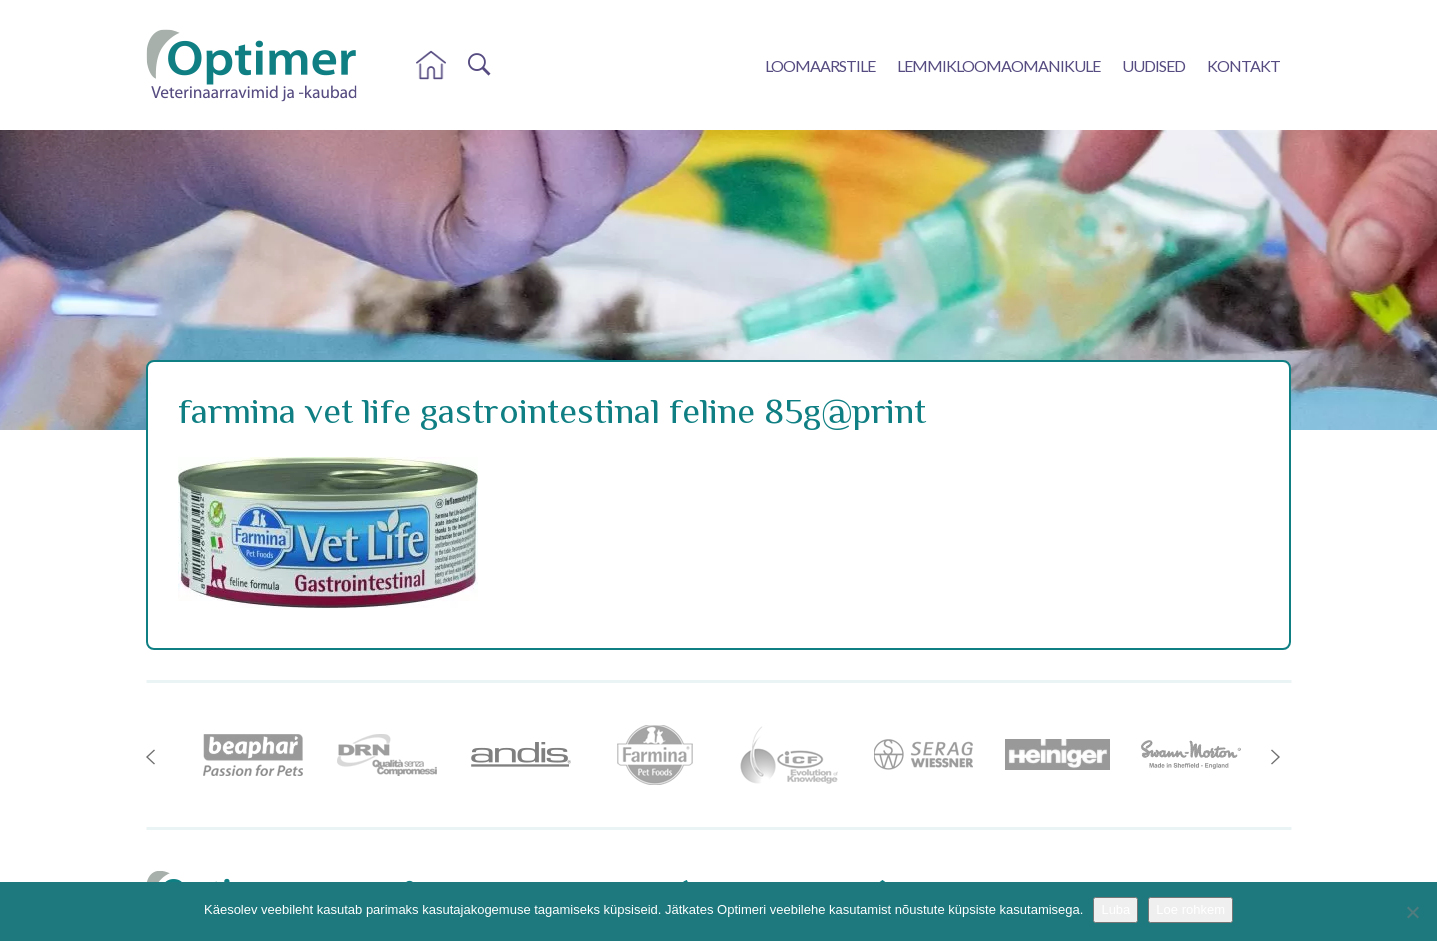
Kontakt (1243, 65)
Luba (1115, 909)
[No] (1412, 912)
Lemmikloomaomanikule (998, 65)
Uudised (1153, 65)
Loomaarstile (820, 65)
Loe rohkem (1190, 909)
